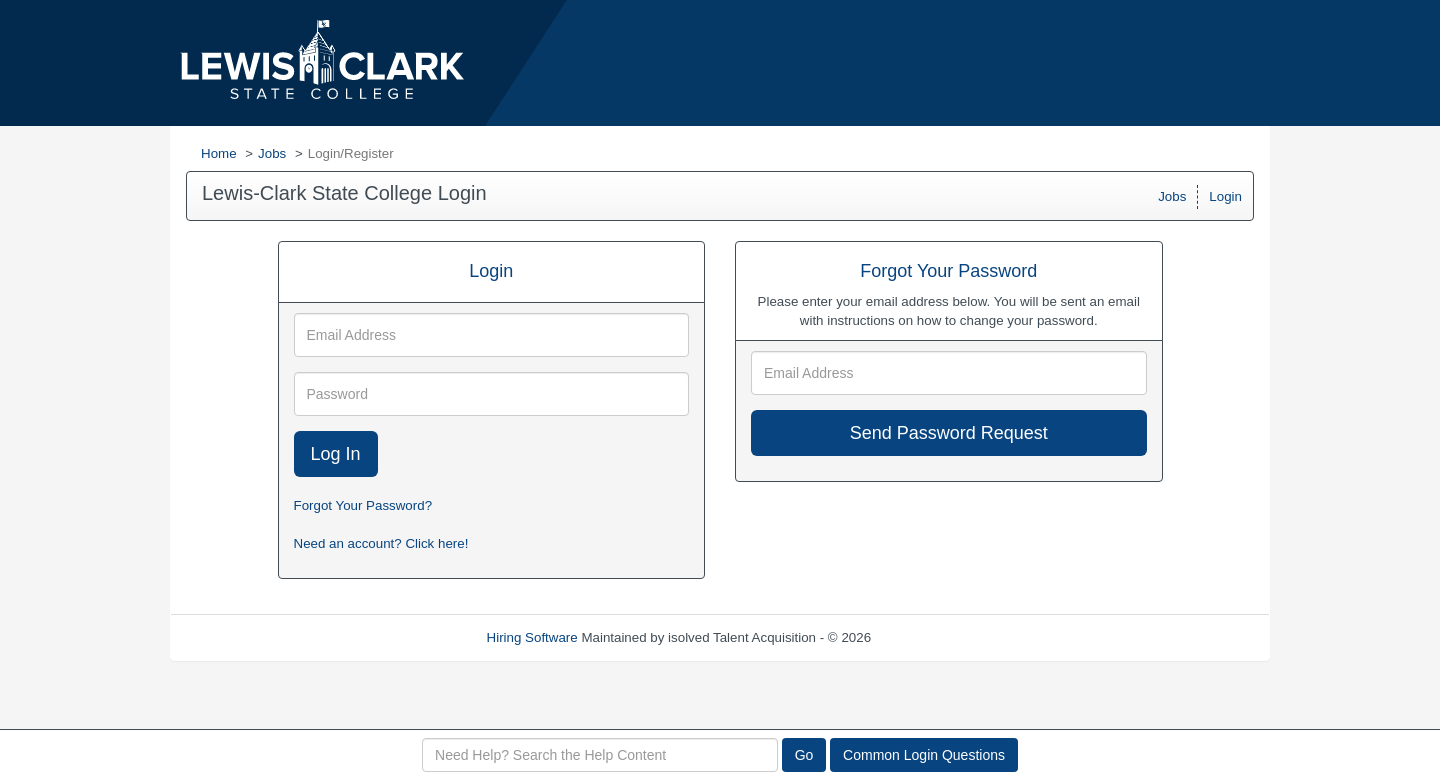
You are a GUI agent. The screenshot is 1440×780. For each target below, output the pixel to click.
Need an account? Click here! (381, 543)
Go (804, 755)
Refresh (930, 637)
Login (1225, 196)
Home (219, 153)
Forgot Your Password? (363, 505)
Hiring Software (532, 637)
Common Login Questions (924, 755)
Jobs (272, 153)
